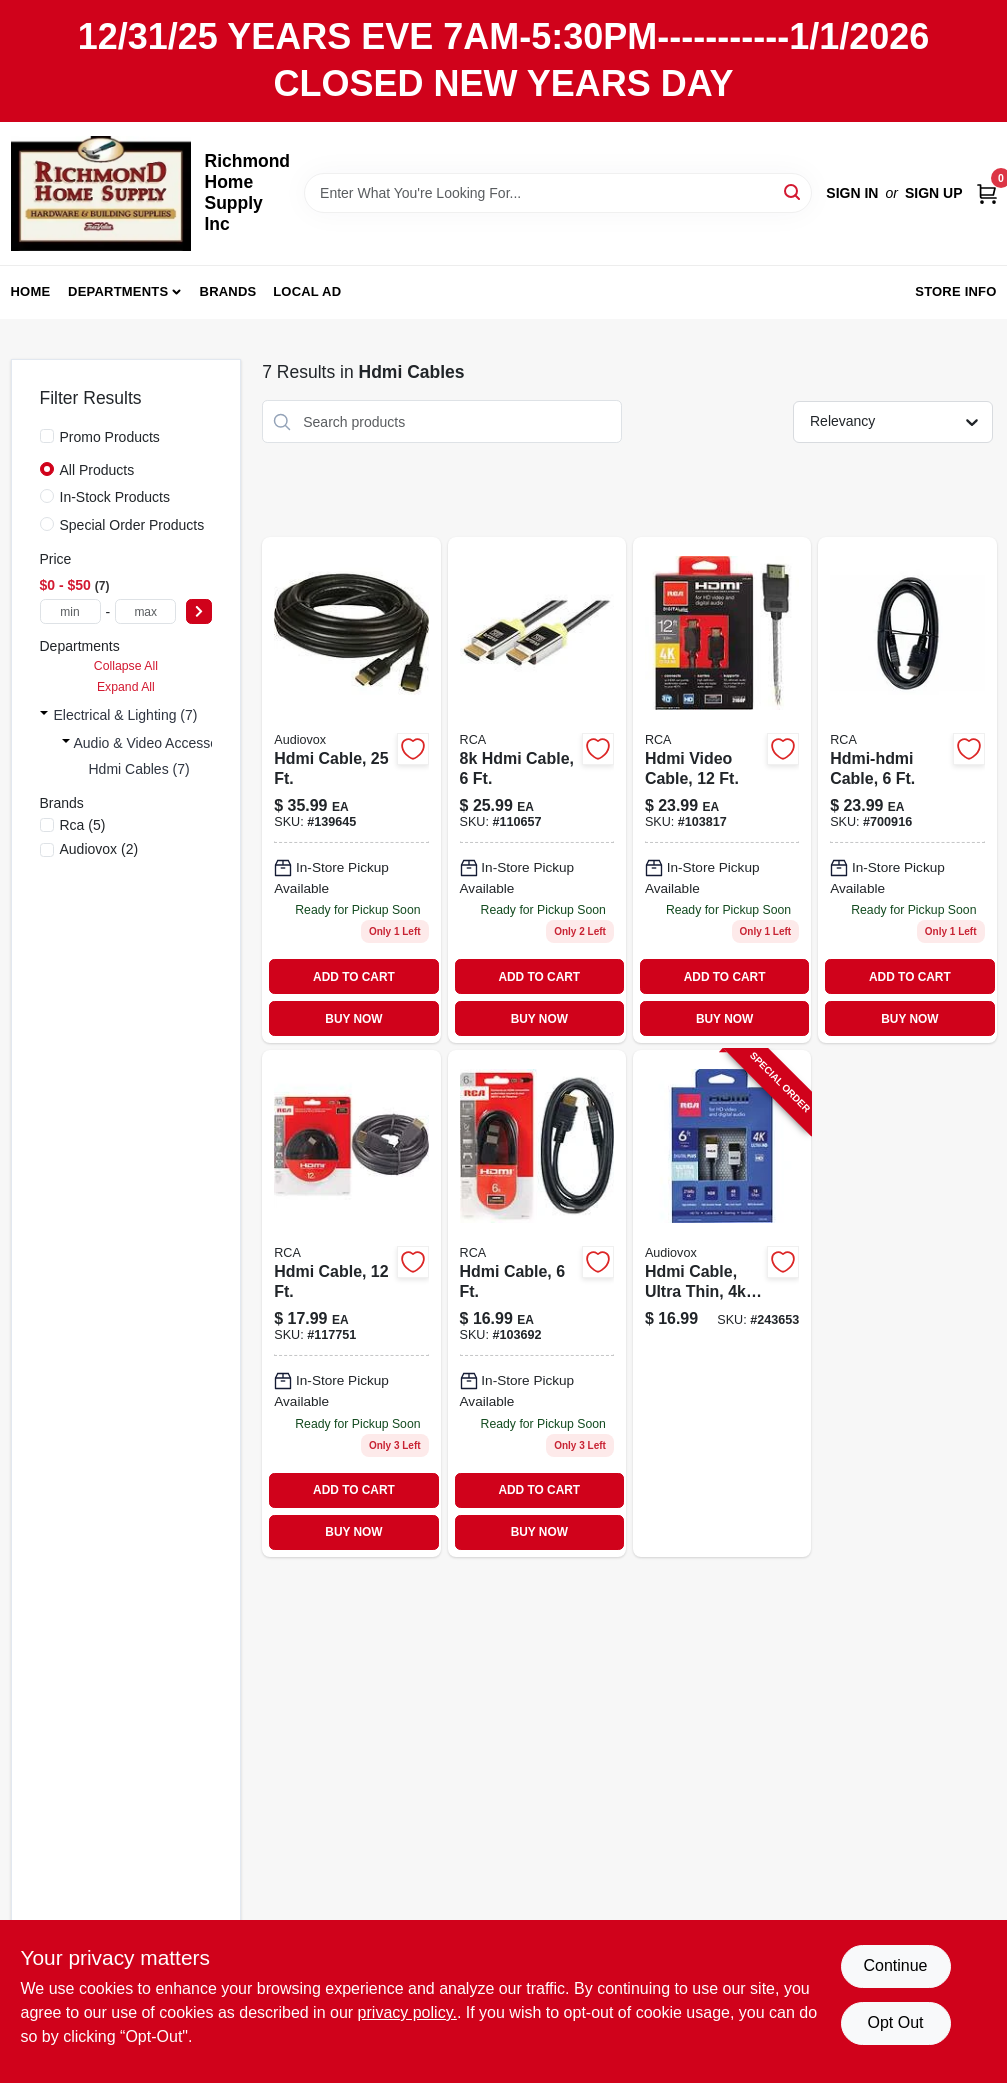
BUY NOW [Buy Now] (353, 1019)
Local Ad (307, 291)
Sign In (852, 193)
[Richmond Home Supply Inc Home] (101, 193)
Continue (895, 1965)
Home (31, 291)
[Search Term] (558, 193)
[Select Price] (199, 611)
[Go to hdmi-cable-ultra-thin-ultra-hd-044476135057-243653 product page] (722, 1303)
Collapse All (126, 666)
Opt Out (895, 2022)
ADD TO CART (354, 977)
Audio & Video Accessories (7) (168, 743)
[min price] (70, 611)
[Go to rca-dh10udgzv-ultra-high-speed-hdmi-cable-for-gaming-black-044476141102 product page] (537, 790)
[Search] (793, 191)
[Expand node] (44, 715)
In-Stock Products (115, 497)
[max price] (145, 611)
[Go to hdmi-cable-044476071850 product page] (351, 790)
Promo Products (110, 437)
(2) (99, 849)
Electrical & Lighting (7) (126, 715)
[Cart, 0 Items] (987, 192)
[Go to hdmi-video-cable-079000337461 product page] (722, 790)
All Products (97, 470)
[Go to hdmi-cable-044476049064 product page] (351, 1303)
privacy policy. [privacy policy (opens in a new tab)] (407, 2012)
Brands (228, 291)
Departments (118, 291)
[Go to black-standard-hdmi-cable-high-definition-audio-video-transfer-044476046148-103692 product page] (537, 1303)
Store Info (955, 291)
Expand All (126, 687)
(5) (83, 825)
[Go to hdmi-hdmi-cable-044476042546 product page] (907, 790)
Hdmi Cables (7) (139, 769)
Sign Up (934, 193)
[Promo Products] (47, 436)
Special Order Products (132, 525)
